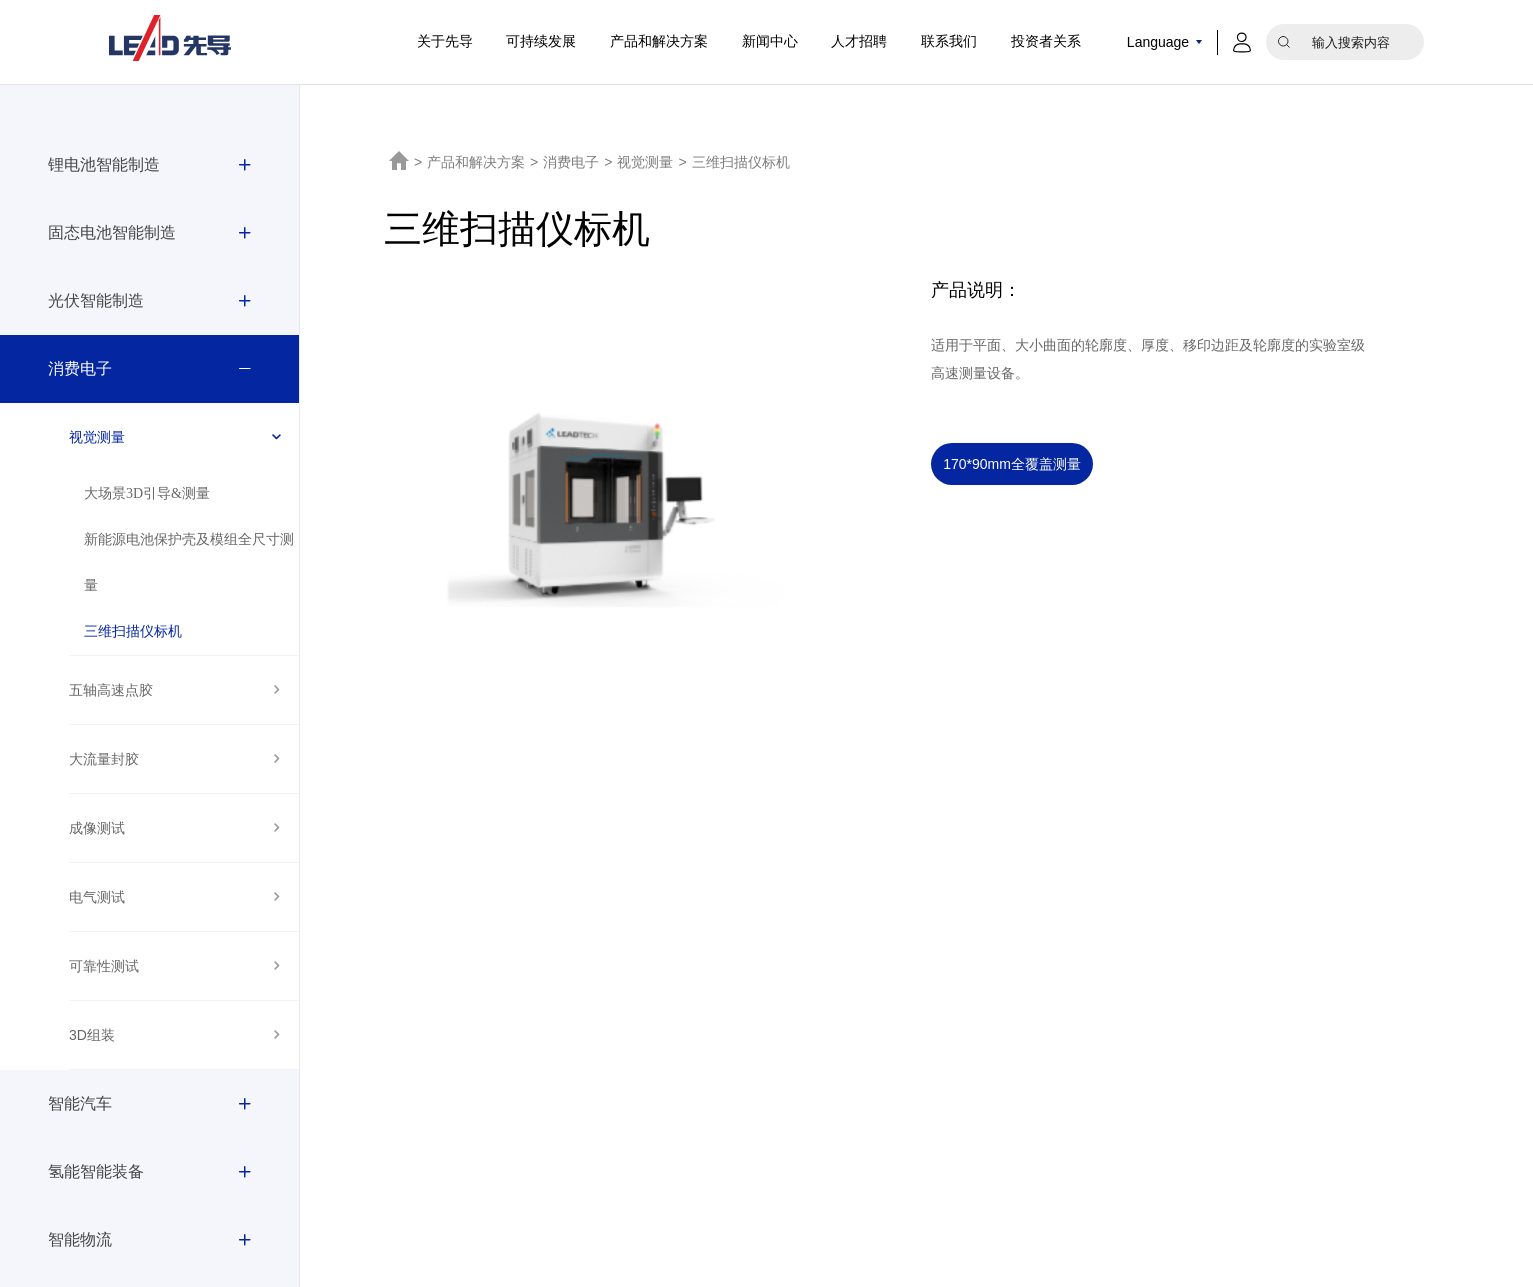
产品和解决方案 (659, 41)
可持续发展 (541, 41)
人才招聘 (859, 41)
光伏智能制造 (96, 300)
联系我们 (949, 41)
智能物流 (80, 1239)
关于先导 (445, 41)
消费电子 (80, 368)
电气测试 (97, 897)
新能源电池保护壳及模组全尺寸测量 (189, 562)
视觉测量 (97, 437)
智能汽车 (80, 1103)
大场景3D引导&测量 (147, 493)
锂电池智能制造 (104, 164)
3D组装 (92, 1035)
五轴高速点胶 (111, 690)
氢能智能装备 (96, 1171)
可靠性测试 (104, 966)
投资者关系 (1046, 41)
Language (1158, 42)
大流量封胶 (104, 759)
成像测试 (97, 828)
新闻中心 (770, 41)
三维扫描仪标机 (133, 631)
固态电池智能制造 (112, 232)
